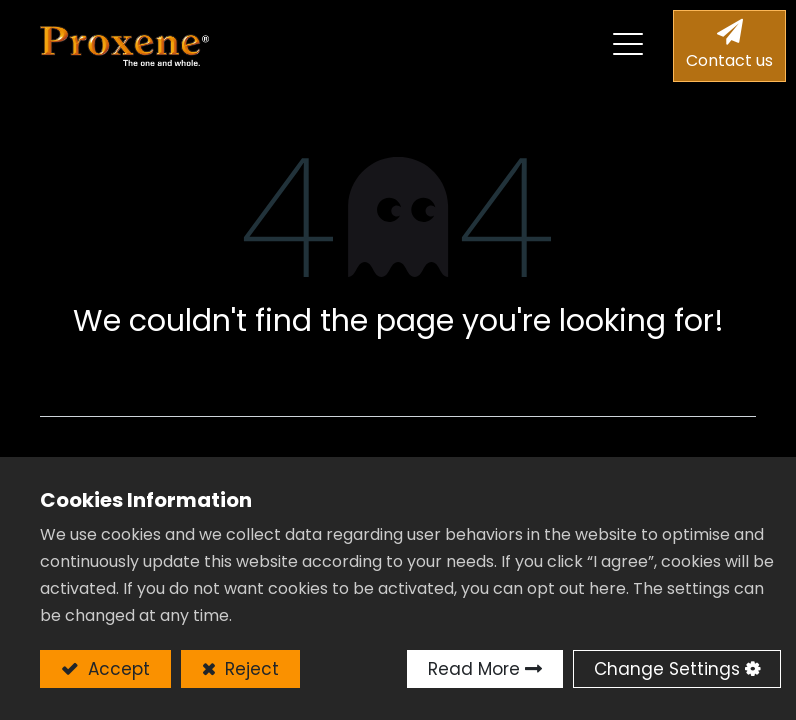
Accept (116, 669)
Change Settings (667, 669)
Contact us (729, 60)
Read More (474, 669)
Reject (249, 669)
